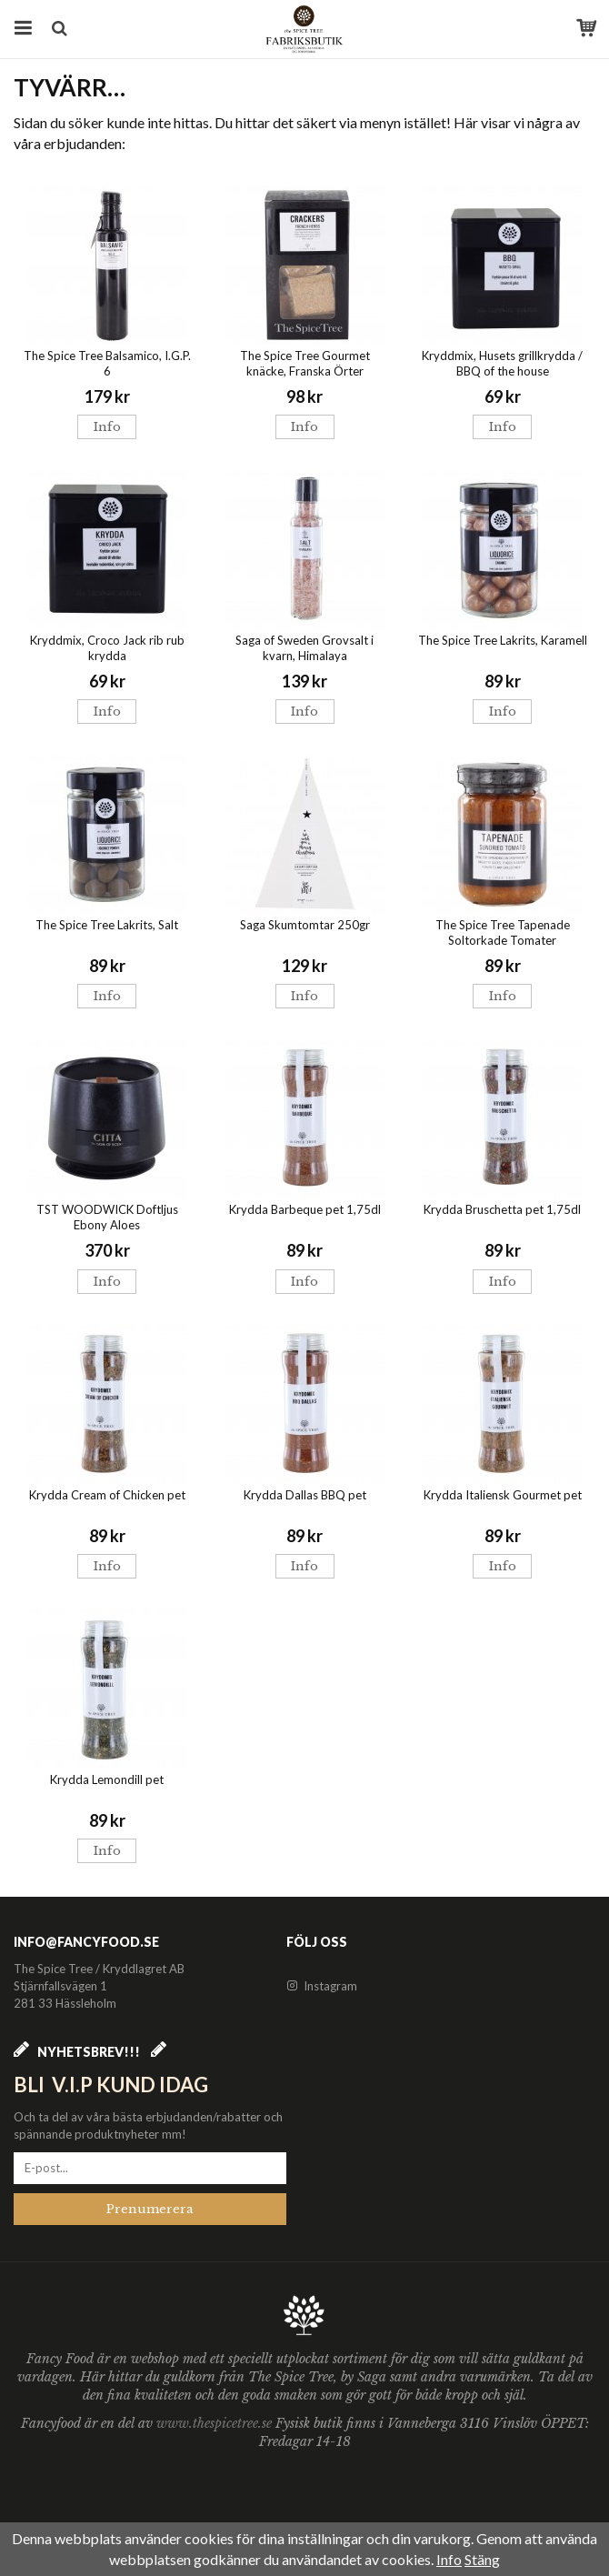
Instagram (321, 1986)
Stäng (482, 2559)
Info (107, 427)
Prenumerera (150, 2209)
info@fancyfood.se (86, 1942)
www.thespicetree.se (215, 2423)
